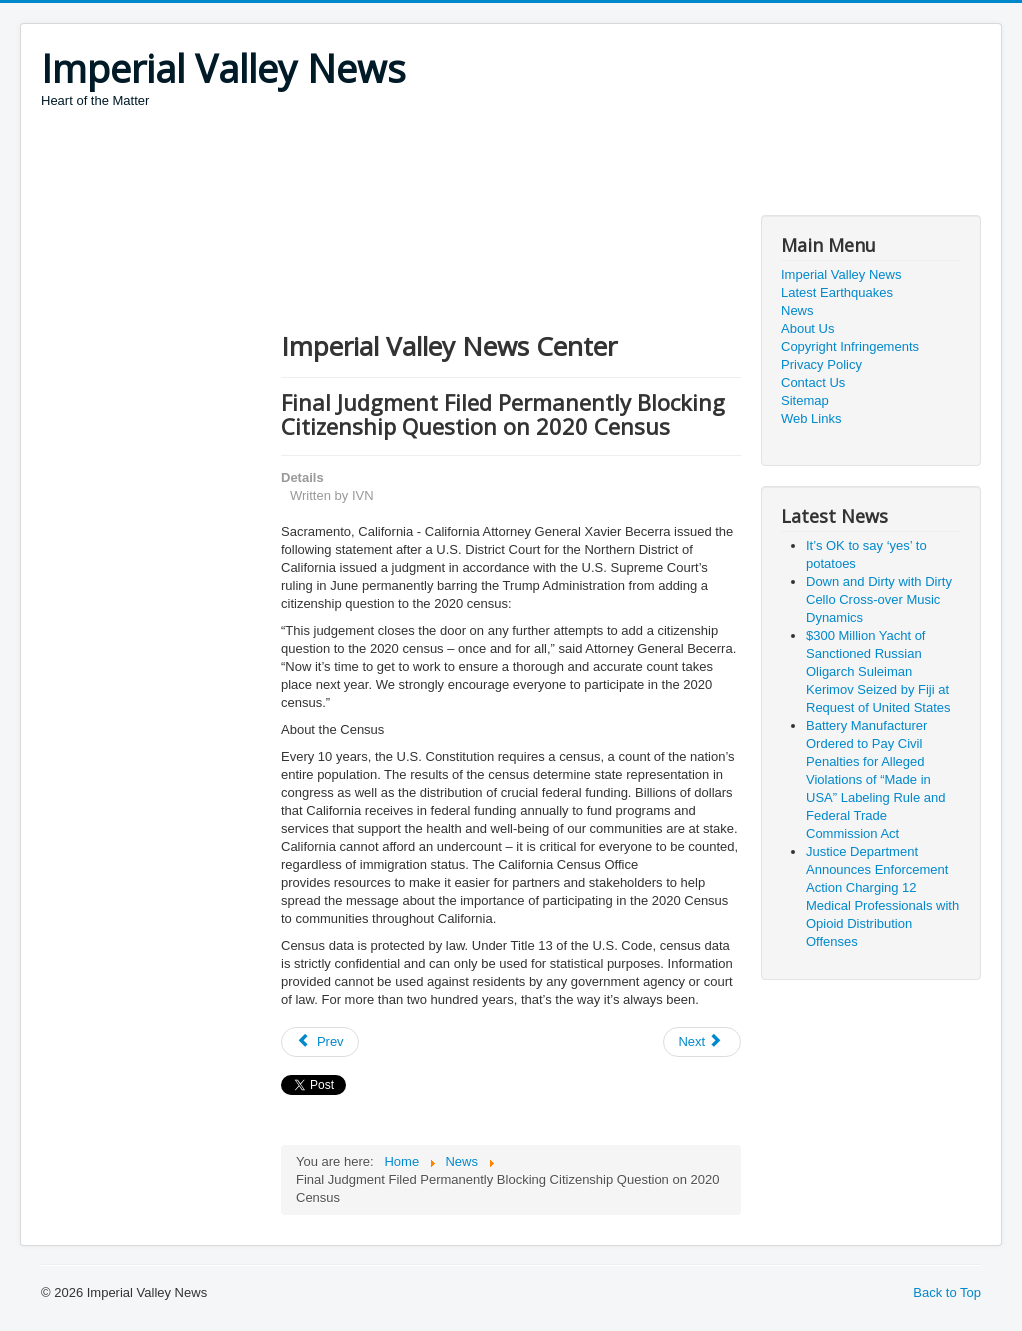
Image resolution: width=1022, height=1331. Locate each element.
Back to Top (947, 1292)
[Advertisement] (405, 165)
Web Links (811, 418)
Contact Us (813, 382)
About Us (807, 328)
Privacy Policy (821, 364)
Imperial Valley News (841, 274)
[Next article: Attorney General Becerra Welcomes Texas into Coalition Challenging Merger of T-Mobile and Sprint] (702, 1042)
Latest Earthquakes (837, 292)
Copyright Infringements (850, 346)
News (797, 310)
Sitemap (805, 400)
